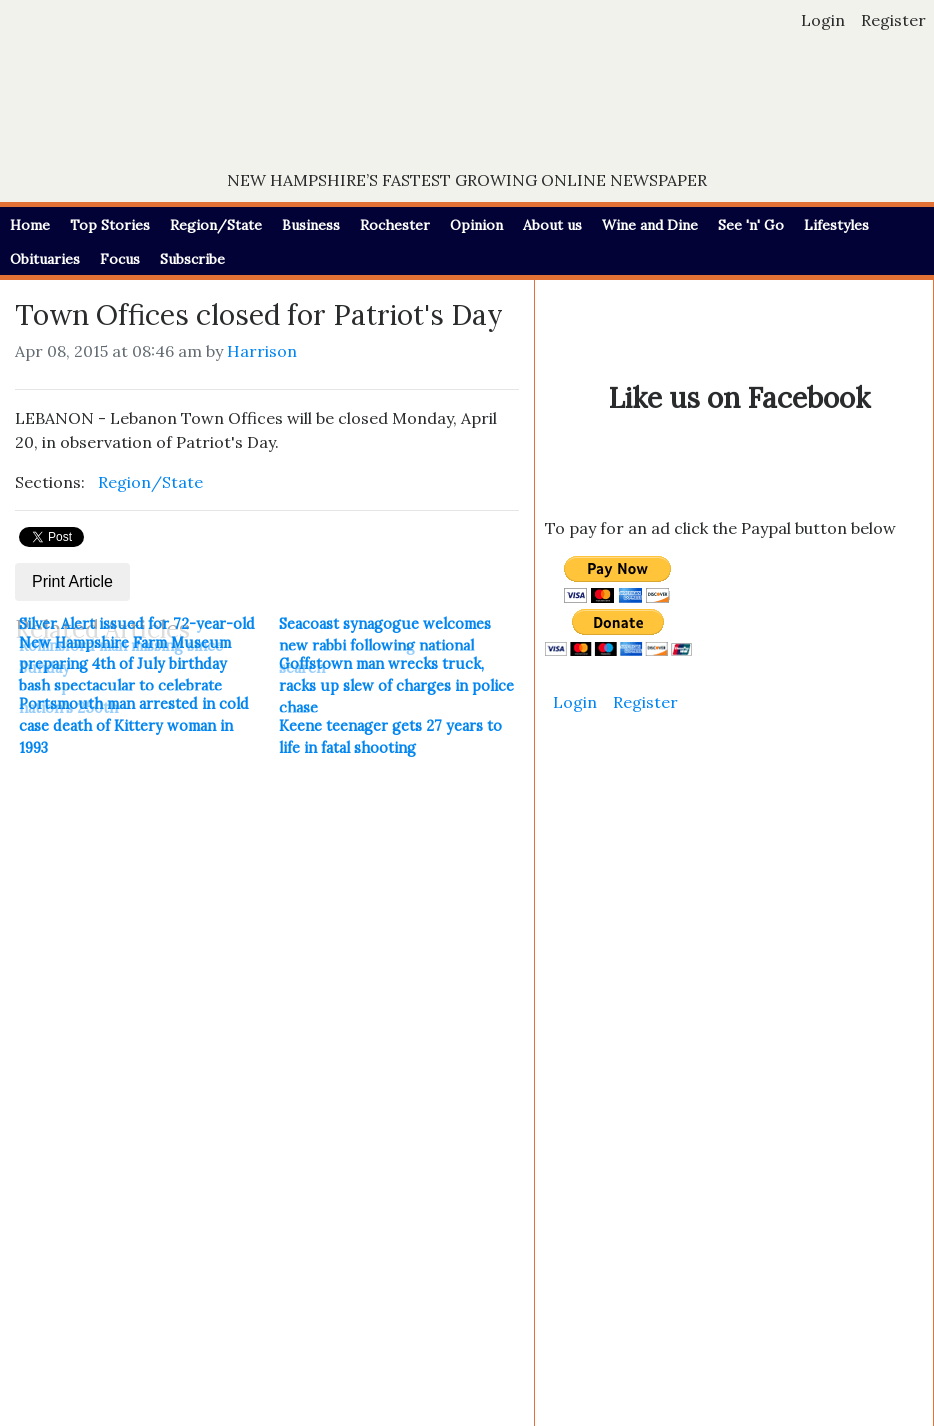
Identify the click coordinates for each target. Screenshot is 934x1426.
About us (552, 225)
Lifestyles (836, 225)
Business (311, 225)
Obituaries (45, 259)
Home (30, 225)
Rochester (395, 225)
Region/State (216, 225)
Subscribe (192, 259)
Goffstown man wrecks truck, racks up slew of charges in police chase (396, 685)
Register (893, 20)
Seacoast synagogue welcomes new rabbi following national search (385, 645)
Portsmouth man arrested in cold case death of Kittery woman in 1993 (134, 725)
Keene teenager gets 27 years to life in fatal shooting (390, 737)
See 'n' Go (751, 225)
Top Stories (110, 225)
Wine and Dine (650, 225)
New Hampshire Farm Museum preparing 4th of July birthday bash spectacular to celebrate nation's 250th (125, 675)
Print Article (72, 581)
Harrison (262, 351)
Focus (120, 259)
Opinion (476, 225)
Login (823, 20)
